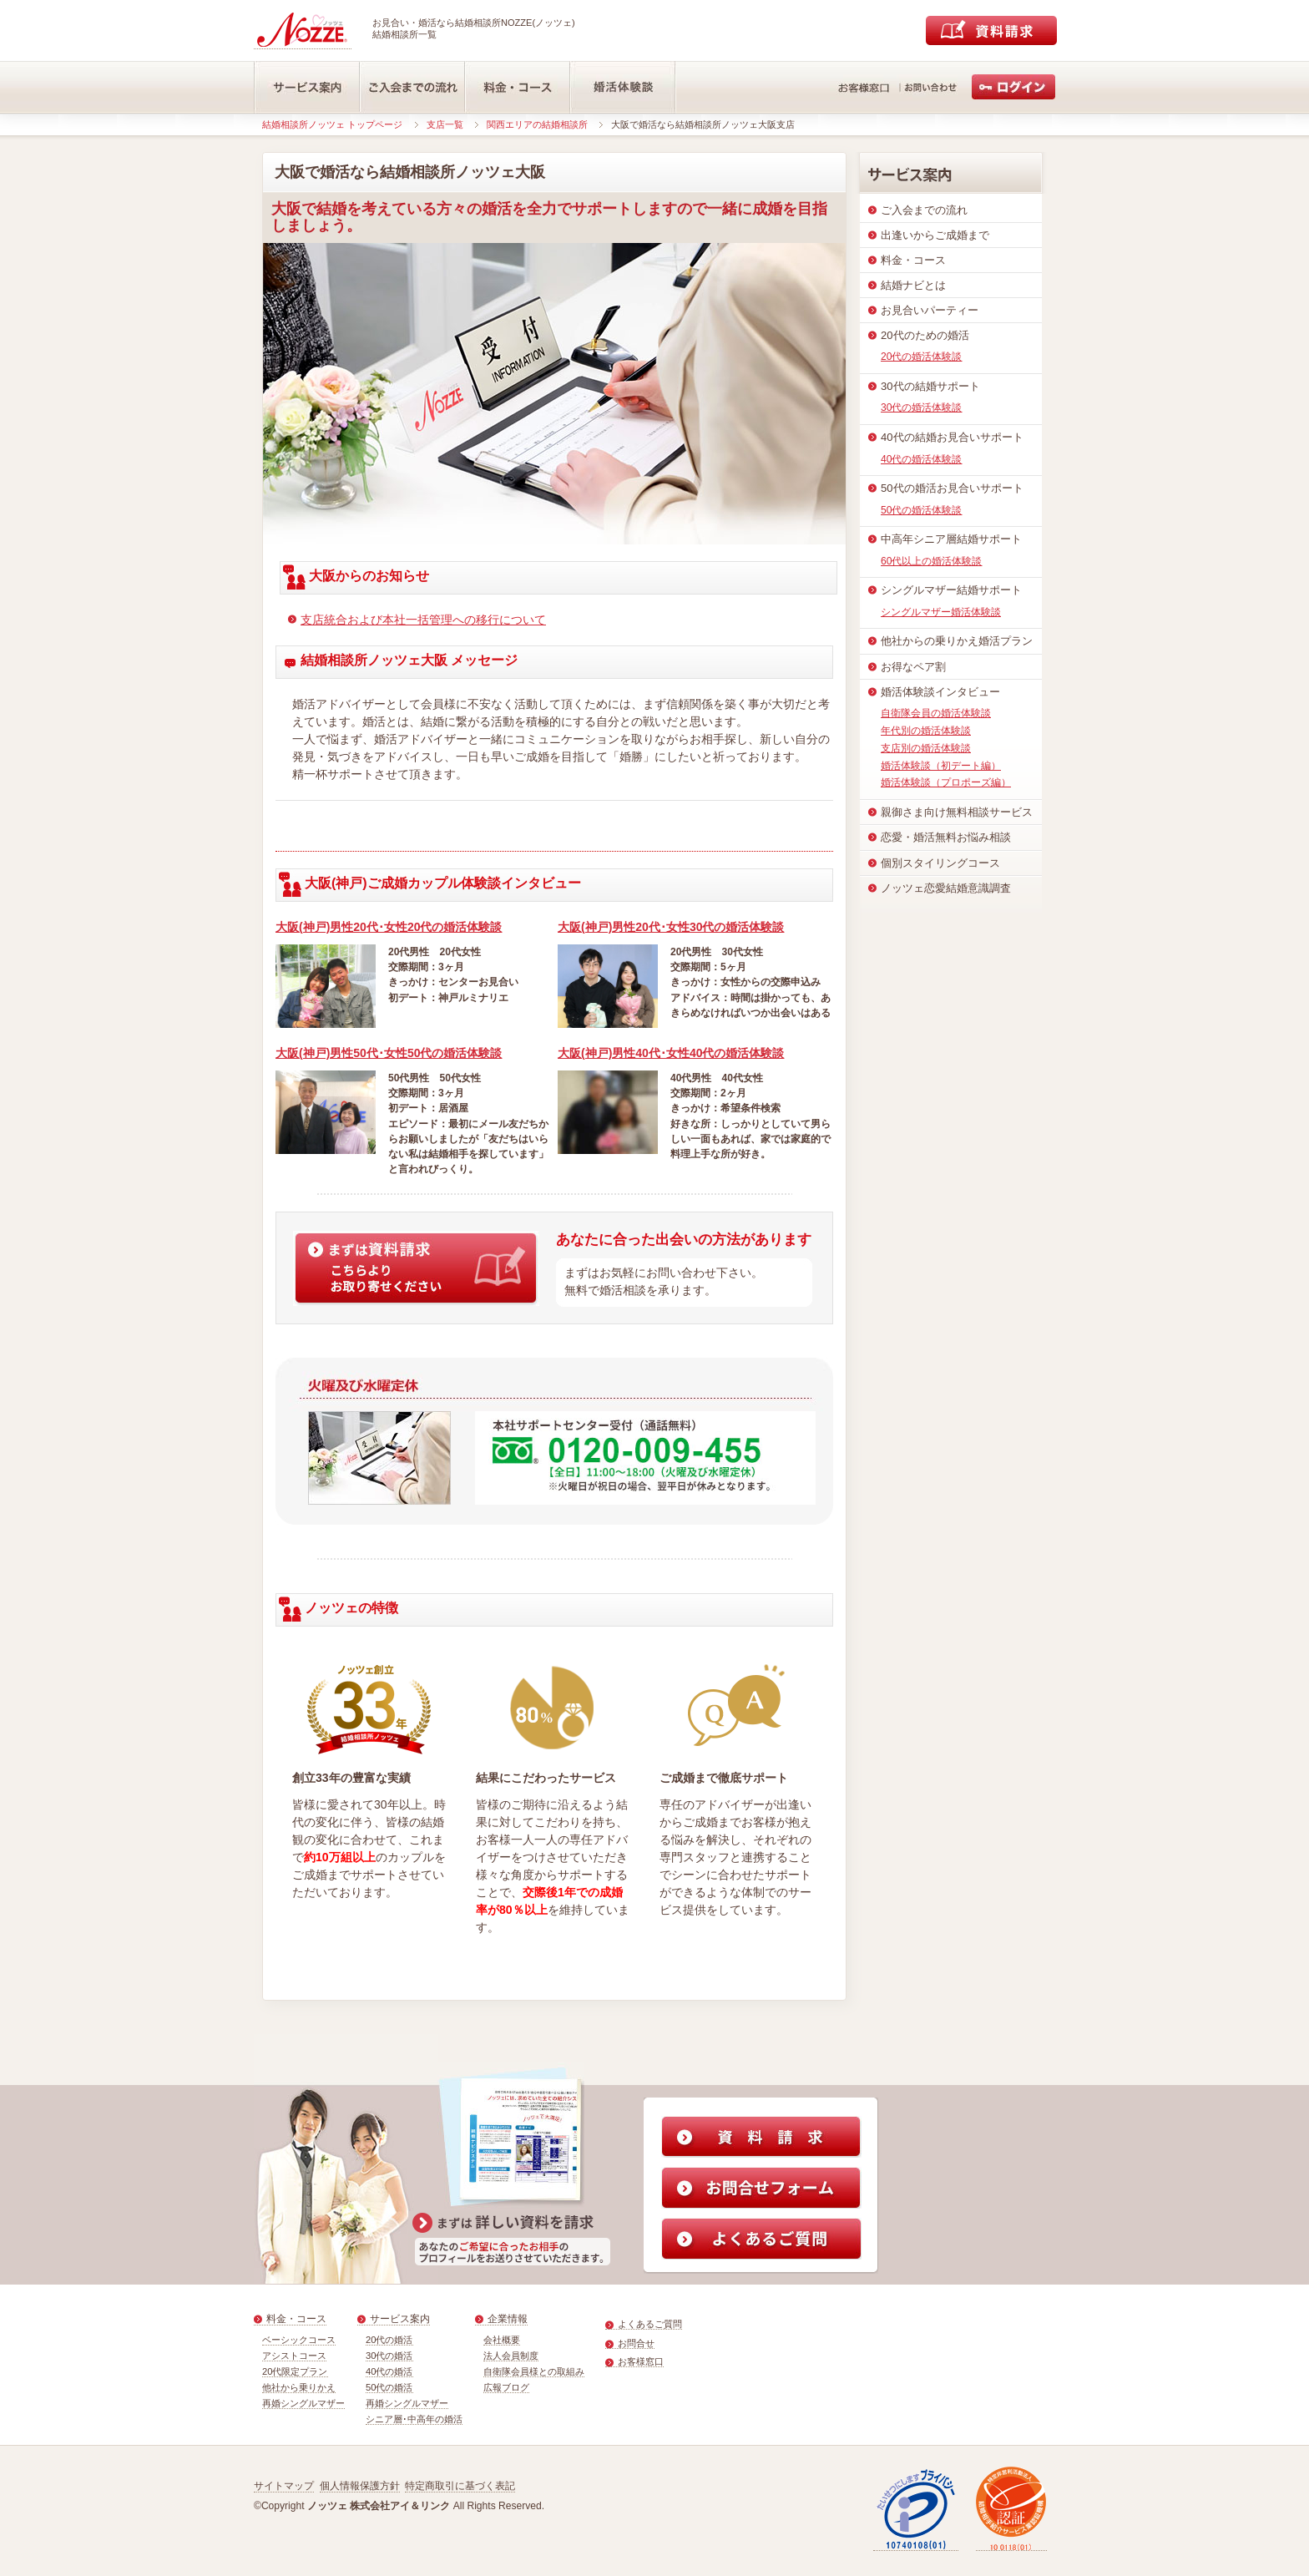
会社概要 (501, 2340)
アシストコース (294, 2356)
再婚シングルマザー (303, 2403)
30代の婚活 (389, 2356)
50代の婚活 (389, 2387)
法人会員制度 (510, 2356)
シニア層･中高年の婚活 (414, 2419)
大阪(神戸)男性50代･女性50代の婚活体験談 (388, 1053)
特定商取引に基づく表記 (460, 2486)
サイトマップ (284, 2486)
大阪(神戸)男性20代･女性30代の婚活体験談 (671, 927)
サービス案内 (400, 2319)
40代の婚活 (389, 2371)
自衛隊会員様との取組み (533, 2371)
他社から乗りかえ (299, 2387)
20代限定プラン (295, 2371)
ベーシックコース (299, 2340)
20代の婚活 (389, 2340)
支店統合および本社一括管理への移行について (423, 619)
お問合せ (636, 2343)
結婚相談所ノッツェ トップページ (332, 124)
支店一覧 (445, 124)
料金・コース (296, 2319)
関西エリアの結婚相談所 (537, 124)
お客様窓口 (641, 2361)
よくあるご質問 (650, 2324)
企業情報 (508, 2319)
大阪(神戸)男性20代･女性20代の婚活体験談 (388, 927)
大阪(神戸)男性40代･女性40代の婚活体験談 (671, 1053)
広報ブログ (506, 2387)
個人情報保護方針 (360, 2486)
